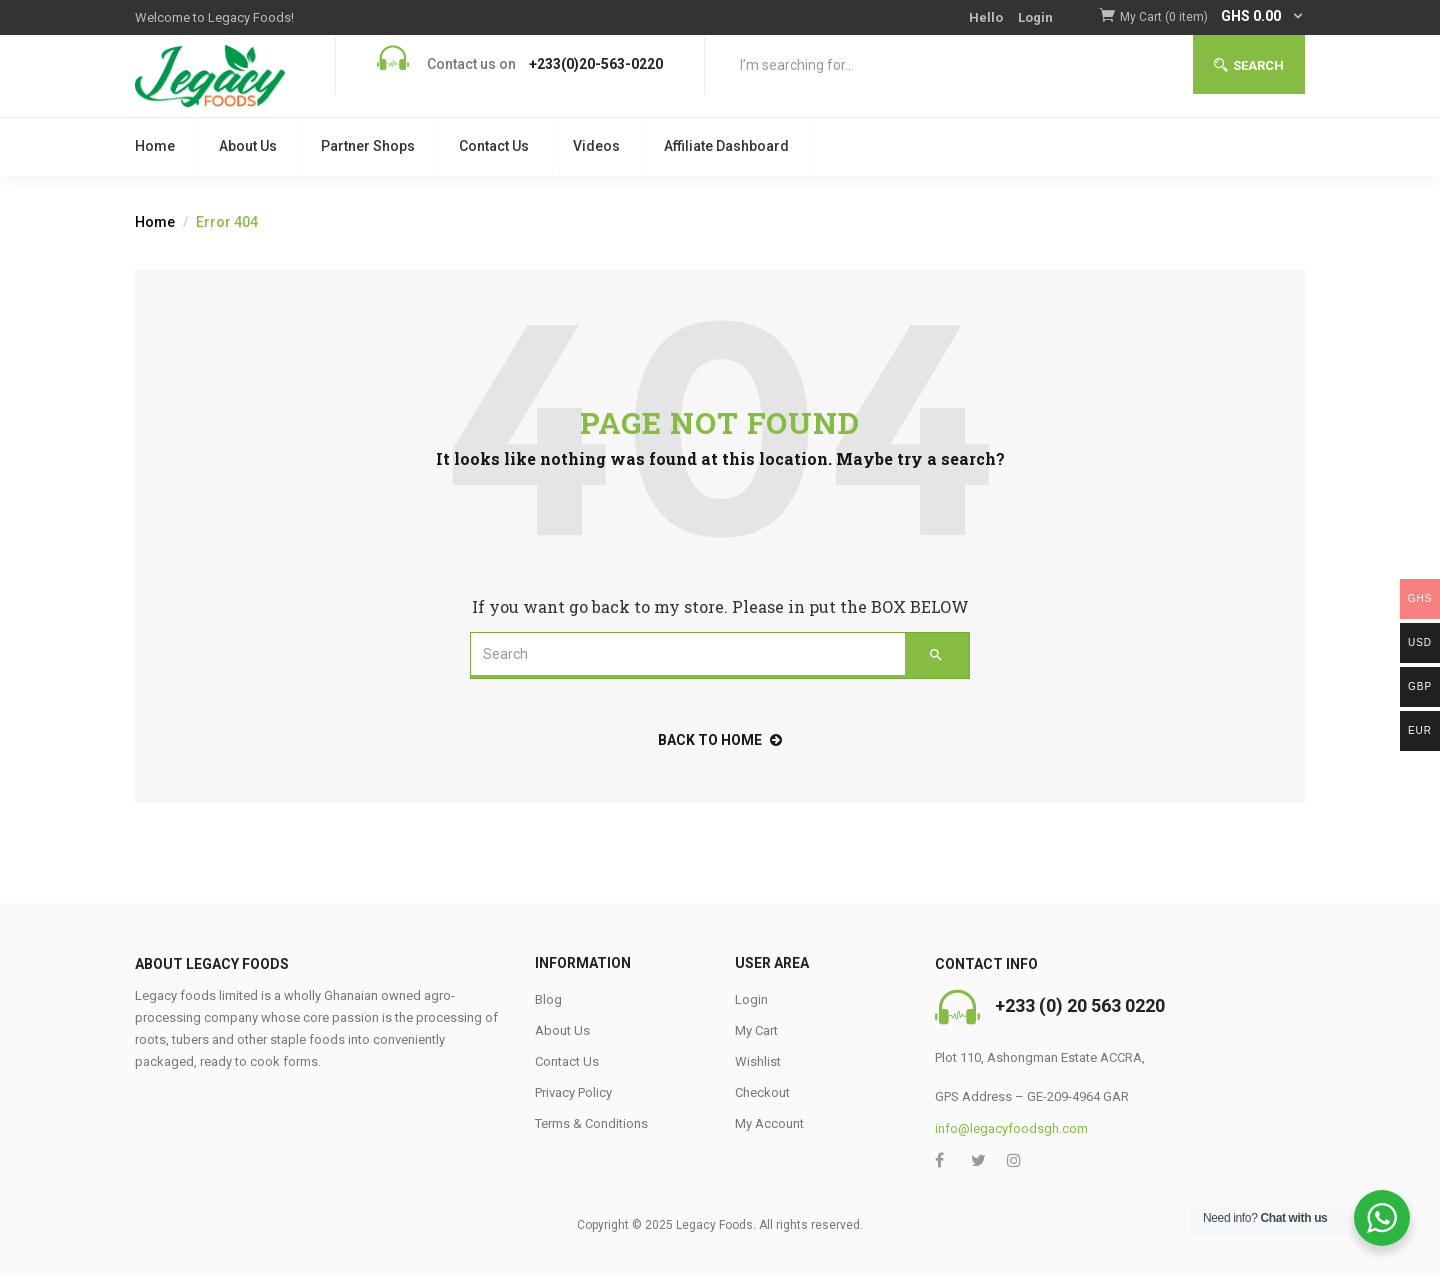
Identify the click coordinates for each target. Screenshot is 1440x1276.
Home (155, 146)
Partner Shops (368, 146)
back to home (720, 740)
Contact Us (494, 146)
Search (1249, 65)
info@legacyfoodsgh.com (1011, 1128)
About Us (248, 146)
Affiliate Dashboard (726, 146)
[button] (1212, 17)
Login (1035, 17)
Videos (596, 146)
